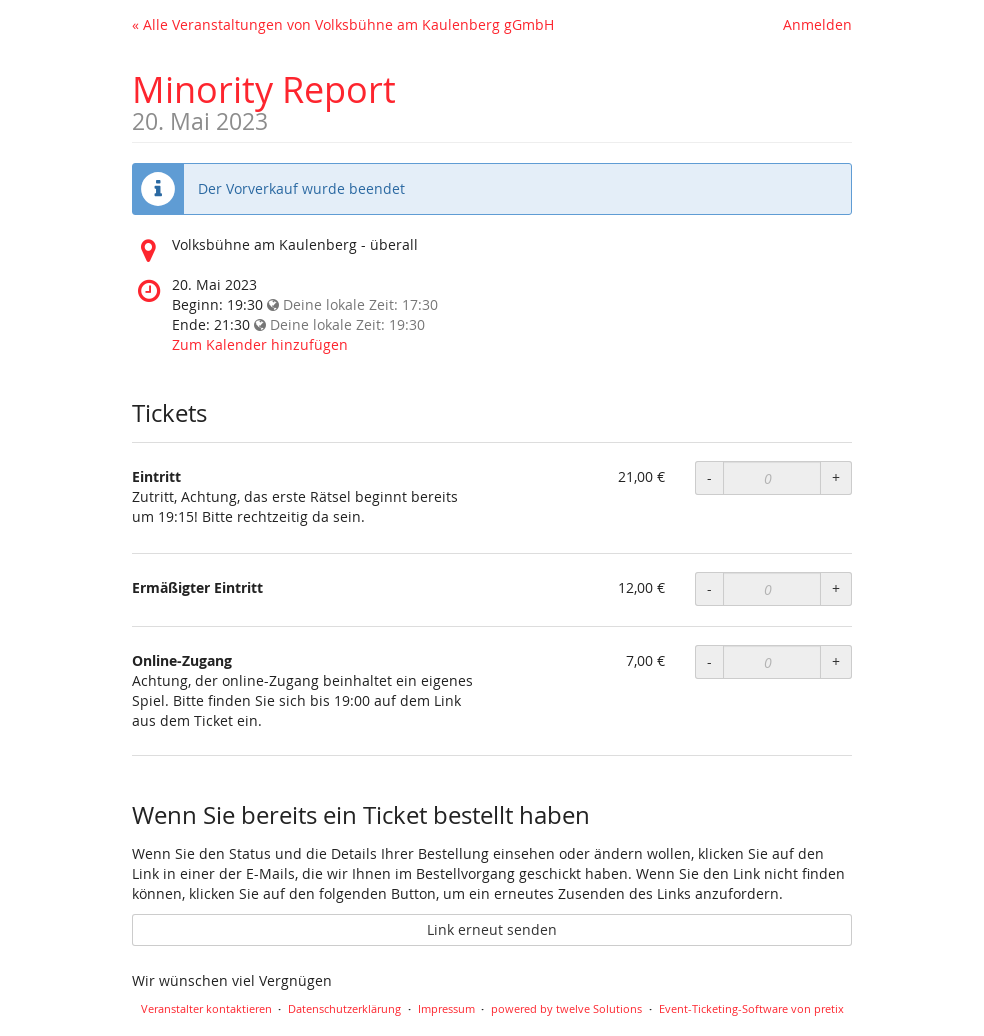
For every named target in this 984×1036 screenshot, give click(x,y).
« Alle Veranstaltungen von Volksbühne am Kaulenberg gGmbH (343, 24)
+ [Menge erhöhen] (836, 477)
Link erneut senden (492, 929)
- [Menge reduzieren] (709, 477)
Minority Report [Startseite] (264, 89)
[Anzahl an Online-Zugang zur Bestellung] (772, 662)
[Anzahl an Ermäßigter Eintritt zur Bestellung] (772, 589)
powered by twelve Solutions (566, 1008)
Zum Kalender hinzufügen (260, 344)
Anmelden (817, 24)
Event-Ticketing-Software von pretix (751, 1008)
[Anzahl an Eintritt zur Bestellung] (772, 478)
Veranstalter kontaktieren (206, 1008)
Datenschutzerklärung (344, 1008)
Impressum (446, 1008)
